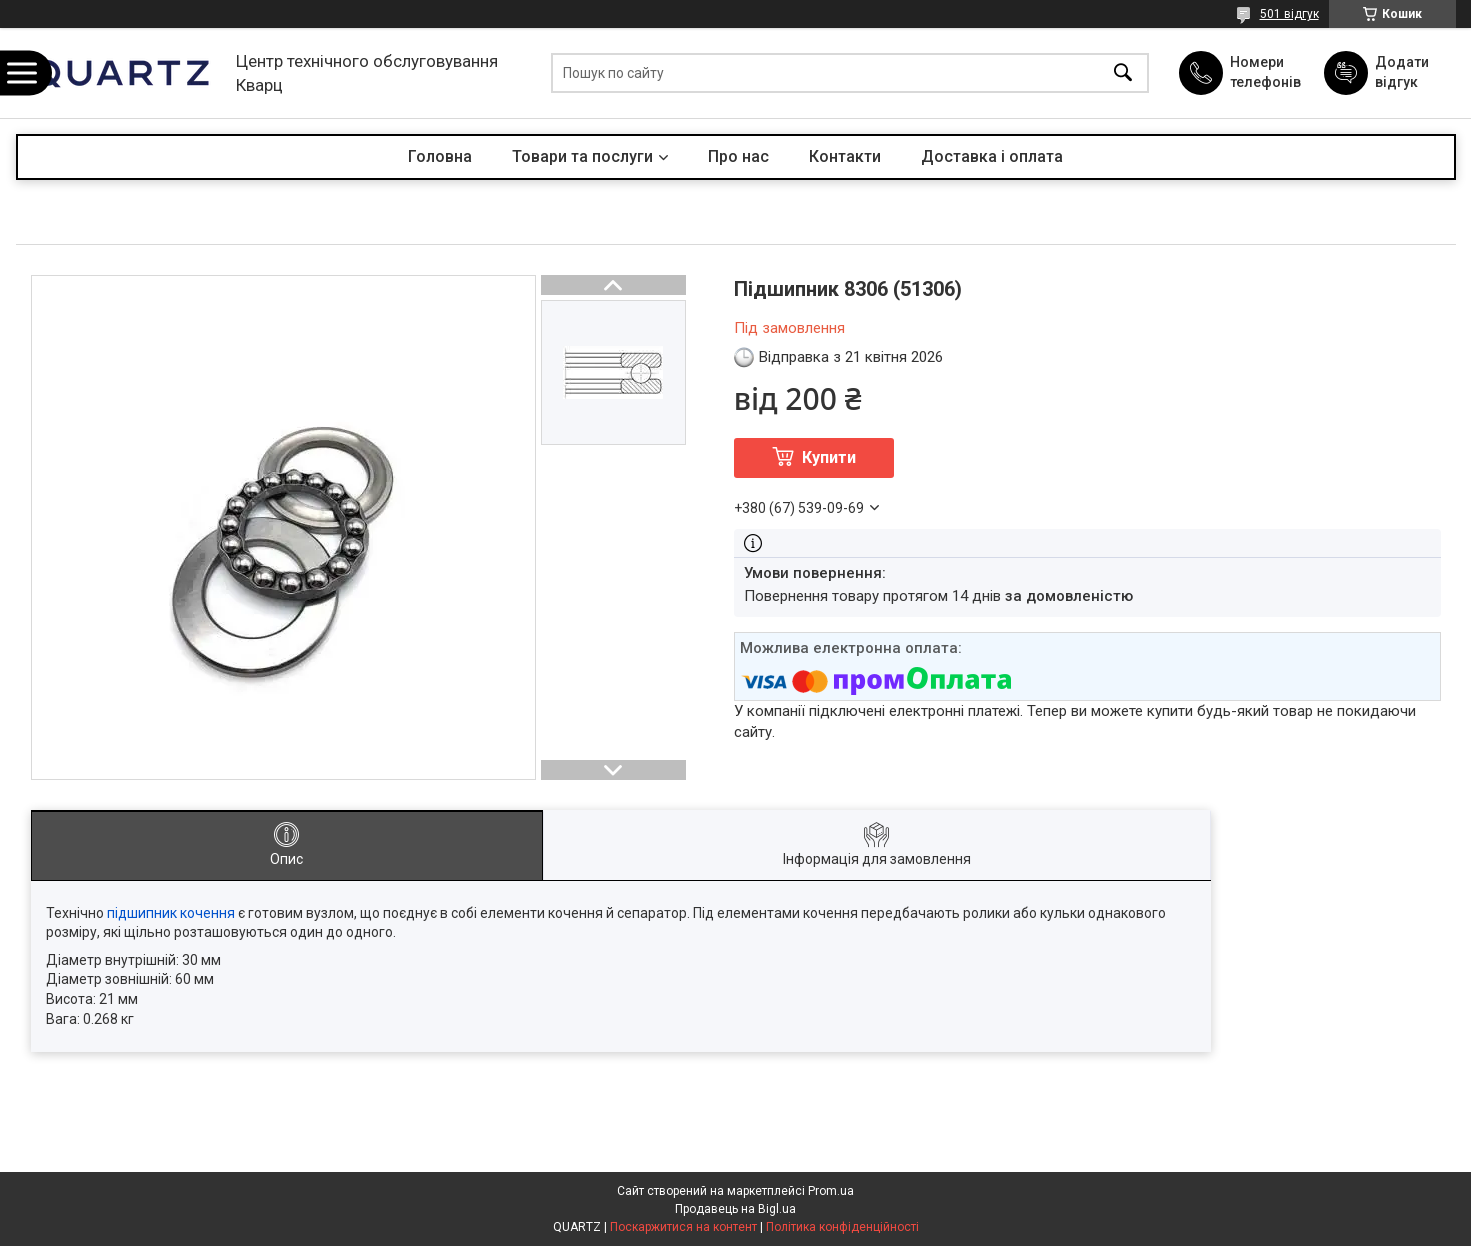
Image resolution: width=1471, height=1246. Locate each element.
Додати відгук (1402, 72)
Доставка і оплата (992, 156)
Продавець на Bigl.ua (735, 1209)
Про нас (738, 156)
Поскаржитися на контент (683, 1227)
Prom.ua (831, 1191)
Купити (829, 457)
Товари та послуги (582, 156)
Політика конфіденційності (842, 1227)
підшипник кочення (171, 913)
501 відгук (1289, 14)
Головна (440, 156)
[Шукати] (1123, 73)
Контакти (845, 156)
